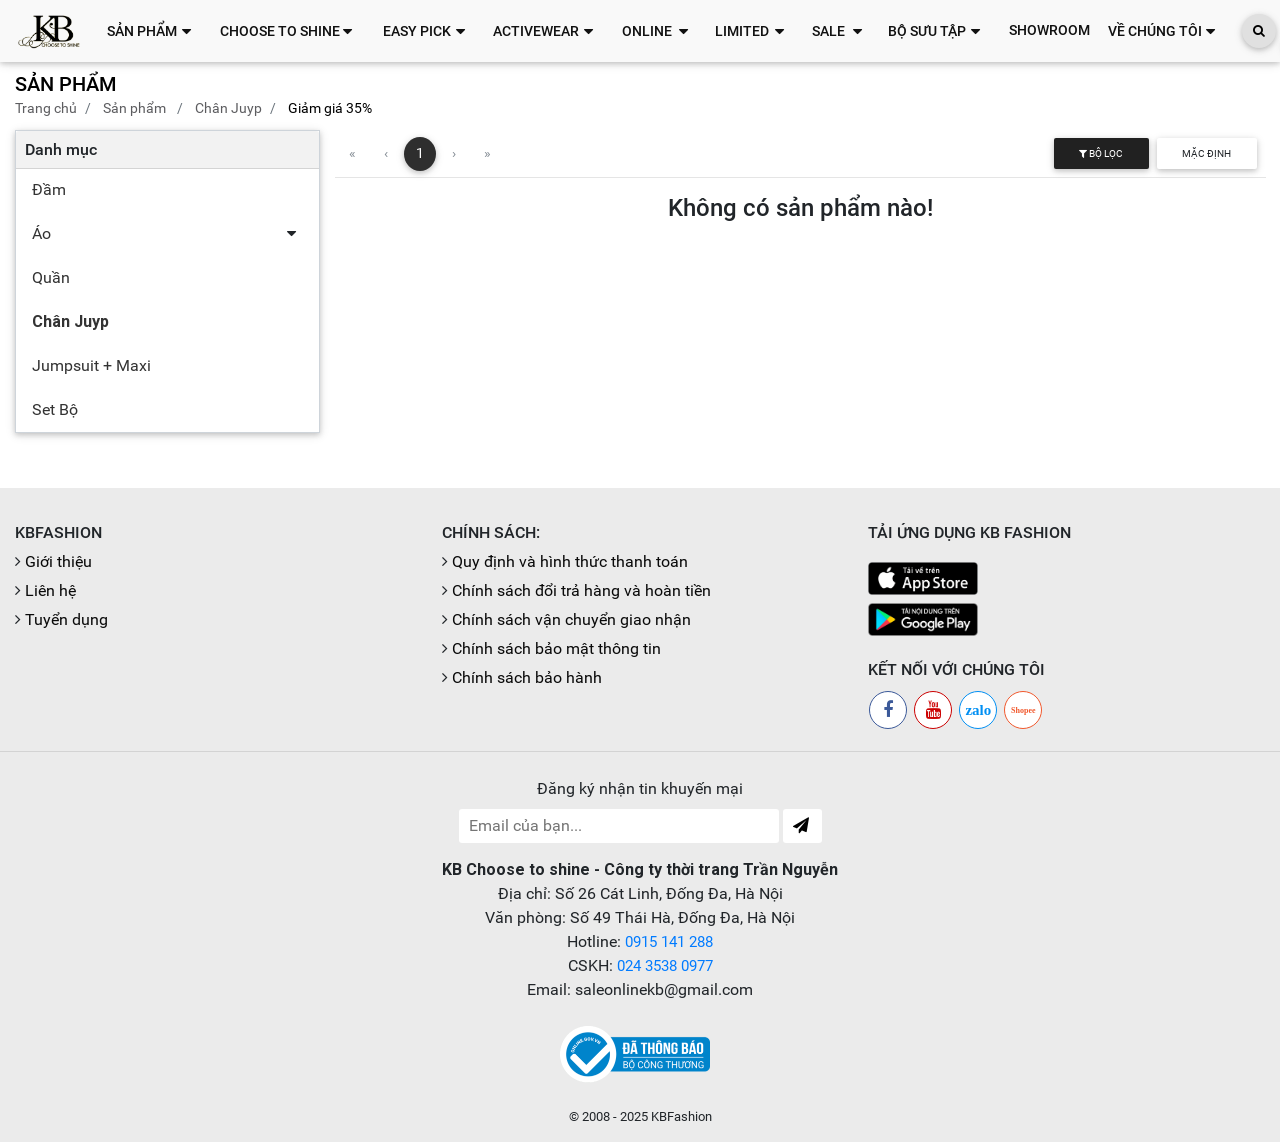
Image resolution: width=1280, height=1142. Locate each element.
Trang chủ (46, 108)
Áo (41, 233)
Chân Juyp (228, 108)
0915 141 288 (669, 941)
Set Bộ (55, 409)
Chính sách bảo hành (527, 677)
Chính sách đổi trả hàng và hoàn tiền (581, 590)
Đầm (49, 189)
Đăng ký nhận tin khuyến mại (640, 788)
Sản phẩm (134, 108)
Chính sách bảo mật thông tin (556, 648)
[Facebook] (888, 710)
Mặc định (1206, 153)
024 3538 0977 (664, 965)
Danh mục (61, 149)
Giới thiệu (58, 561)
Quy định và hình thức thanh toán (570, 561)
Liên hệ (50, 590)
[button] (154, 31)
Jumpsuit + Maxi (91, 365)
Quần (51, 277)
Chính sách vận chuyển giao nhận (571, 619)
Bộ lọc (1101, 153)
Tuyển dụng (66, 619)
